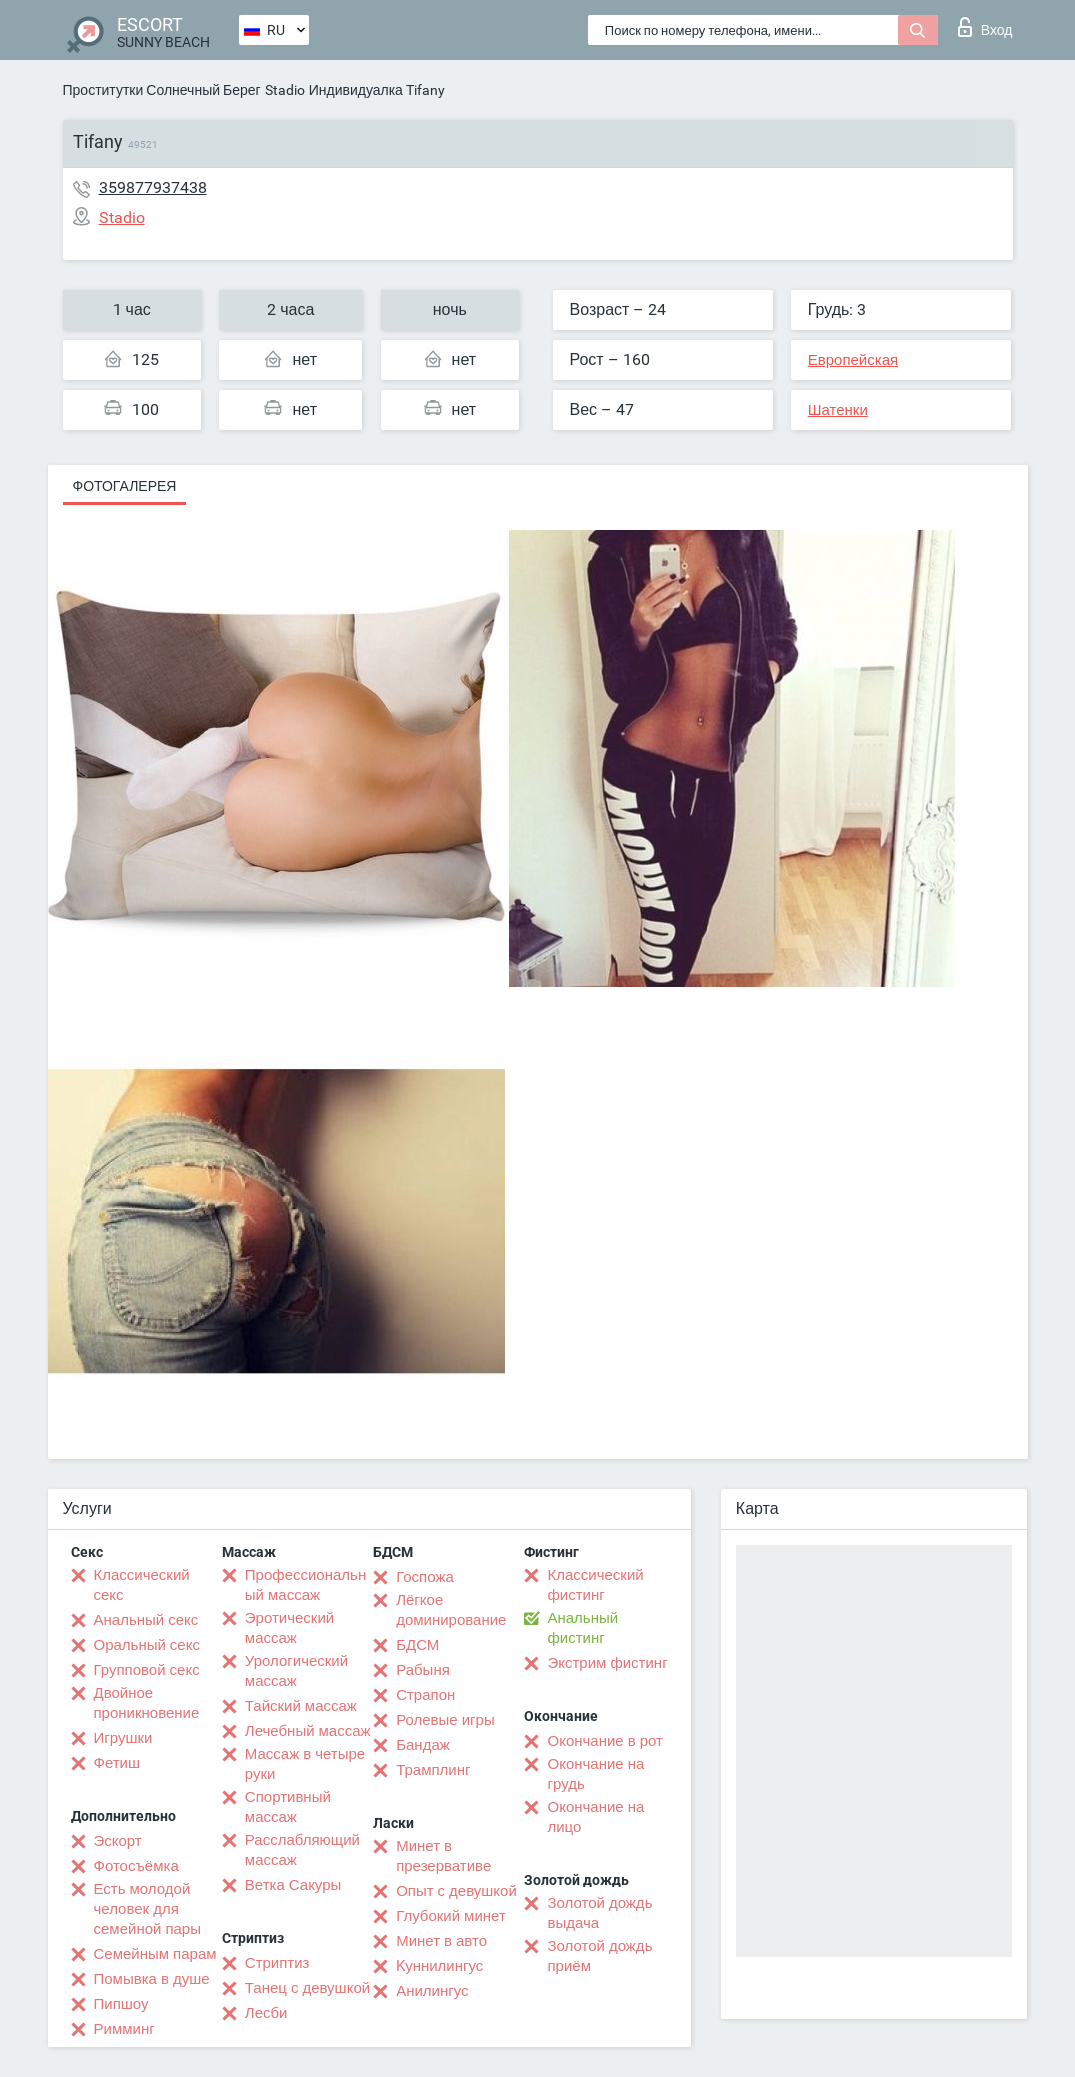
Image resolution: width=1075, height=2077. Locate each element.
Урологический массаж (296, 1671)
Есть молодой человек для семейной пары (147, 1909)
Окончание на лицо (595, 1817)
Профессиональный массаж (305, 1585)
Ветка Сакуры (293, 1885)
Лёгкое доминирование (451, 1610)
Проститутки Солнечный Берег (162, 90)
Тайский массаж (301, 1706)
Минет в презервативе (443, 1856)
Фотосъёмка (136, 1866)
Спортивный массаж (288, 1807)
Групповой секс (147, 1670)
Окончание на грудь (595, 1774)
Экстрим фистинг (607, 1663)
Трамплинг (433, 1770)
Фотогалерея (125, 486)
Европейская (853, 360)
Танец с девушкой (307, 1988)
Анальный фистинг (582, 1628)
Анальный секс (146, 1620)
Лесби (266, 2013)
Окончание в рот (604, 1741)
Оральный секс (147, 1645)
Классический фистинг (595, 1585)
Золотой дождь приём (599, 1956)
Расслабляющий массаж (302, 1850)
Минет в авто (441, 1941)
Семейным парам (155, 1954)
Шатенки (838, 410)
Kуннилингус (439, 1966)
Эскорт (118, 1841)
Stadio (285, 90)
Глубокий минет (451, 1916)
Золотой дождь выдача (599, 1913)
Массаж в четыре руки (305, 1764)
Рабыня (423, 1670)
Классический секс (142, 1585)
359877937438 (153, 187)
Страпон (425, 1695)
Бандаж (423, 1745)
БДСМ (417, 1645)
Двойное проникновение (147, 1703)
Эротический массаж (289, 1628)
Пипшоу (121, 2004)
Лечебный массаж (308, 1731)
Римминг (124, 2029)
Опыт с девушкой (456, 1891)
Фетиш (117, 1763)
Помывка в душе (152, 1979)
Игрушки (123, 1738)
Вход (985, 27)
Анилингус (432, 1991)
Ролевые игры (445, 1720)
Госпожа (425, 1577)
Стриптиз (277, 1963)
